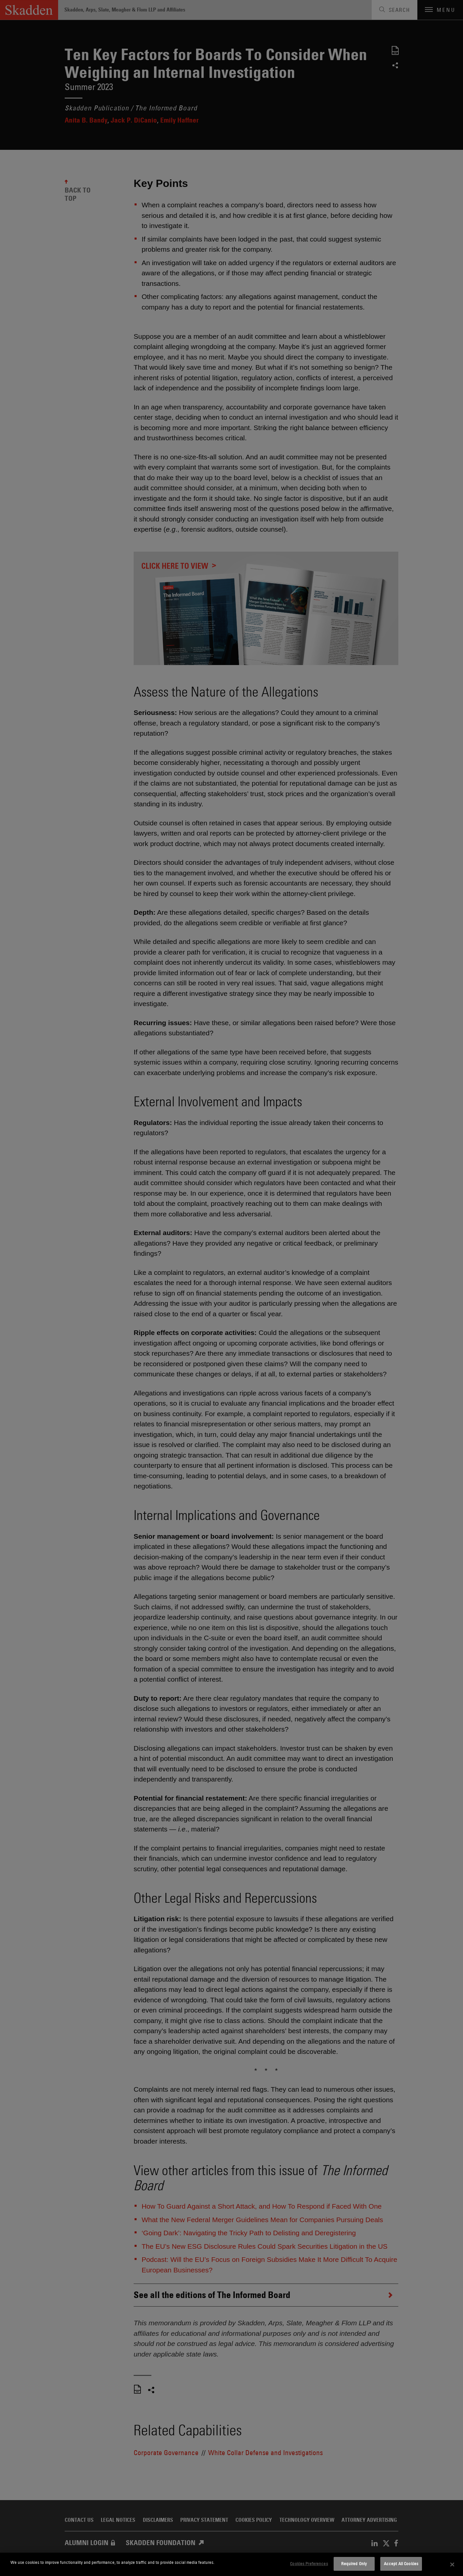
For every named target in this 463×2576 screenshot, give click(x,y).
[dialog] (231, 2564)
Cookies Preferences (309, 2563)
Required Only (354, 2563)
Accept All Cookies (401, 2563)
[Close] (452, 2564)
